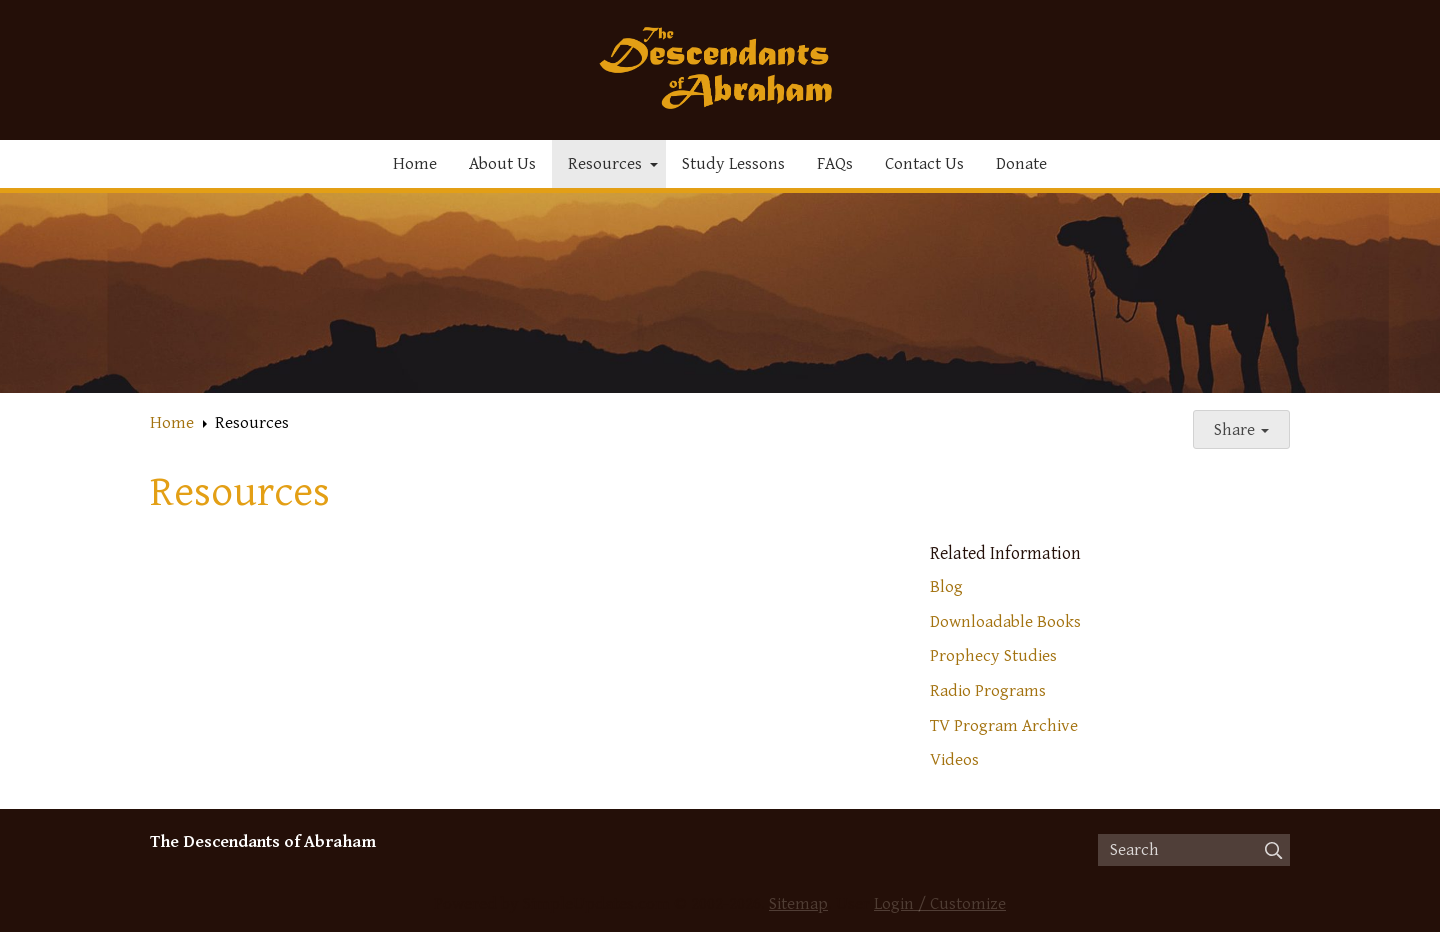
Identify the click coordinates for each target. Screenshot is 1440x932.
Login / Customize (940, 904)
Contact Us (924, 164)
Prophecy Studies (993, 656)
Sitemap (798, 904)
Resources (605, 164)
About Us (502, 164)
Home (415, 164)
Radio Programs (988, 691)
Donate (1021, 164)
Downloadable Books (1005, 622)
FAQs (835, 164)
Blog (946, 587)
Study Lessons (733, 164)
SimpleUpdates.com (596, 904)
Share (1241, 430)
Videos (954, 760)
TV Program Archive (1004, 726)
